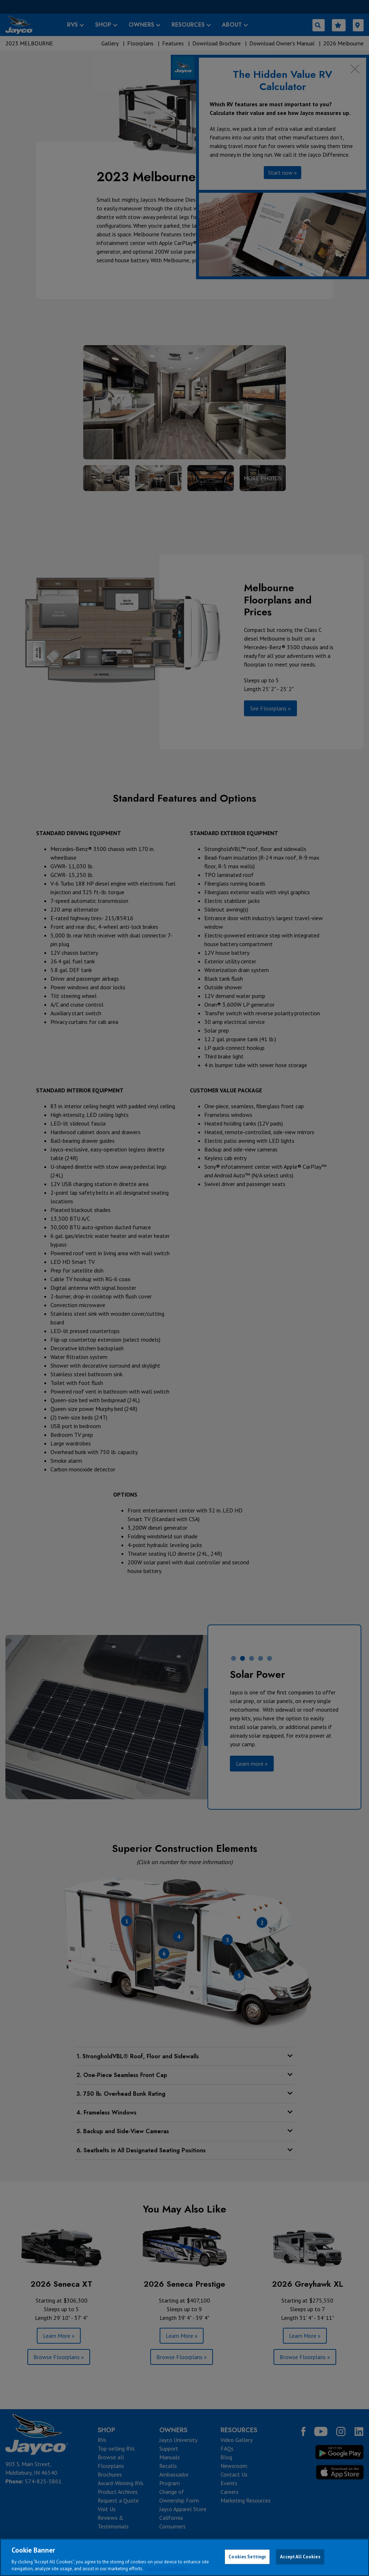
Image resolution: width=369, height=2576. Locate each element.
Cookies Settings (247, 2557)
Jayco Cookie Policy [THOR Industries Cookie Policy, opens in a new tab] (167, 2569)
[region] (184, 2557)
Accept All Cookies (300, 2557)
